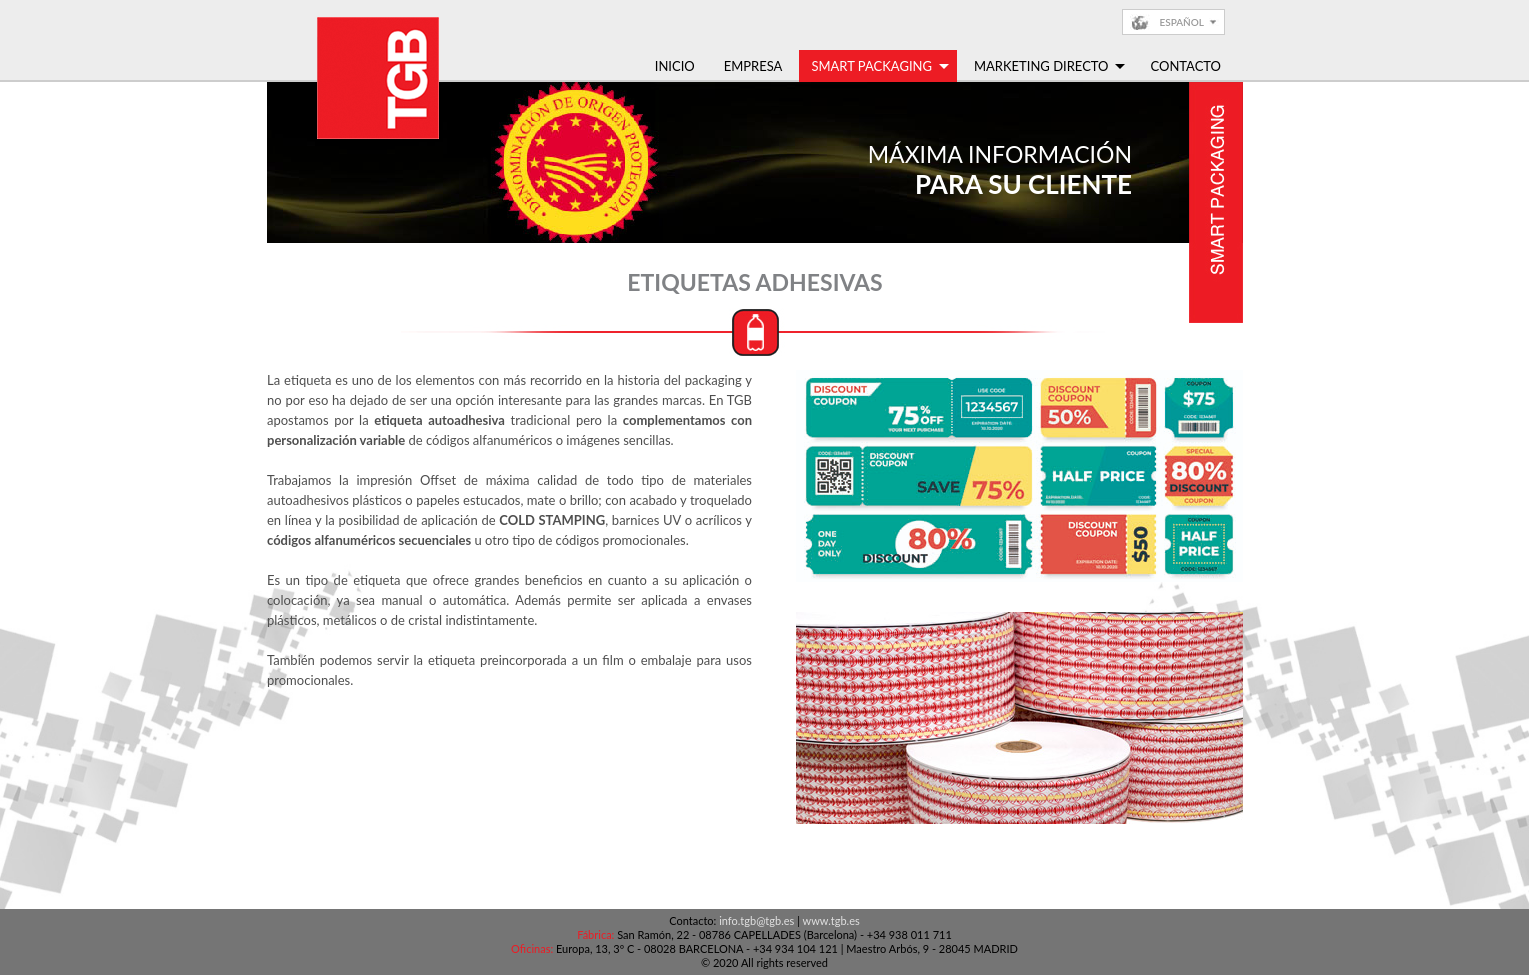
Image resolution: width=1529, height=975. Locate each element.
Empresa (753, 66)
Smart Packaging (880, 66)
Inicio (675, 66)
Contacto (1185, 66)
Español (1181, 22)
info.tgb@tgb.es (756, 920)
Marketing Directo (1050, 66)
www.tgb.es (831, 920)
